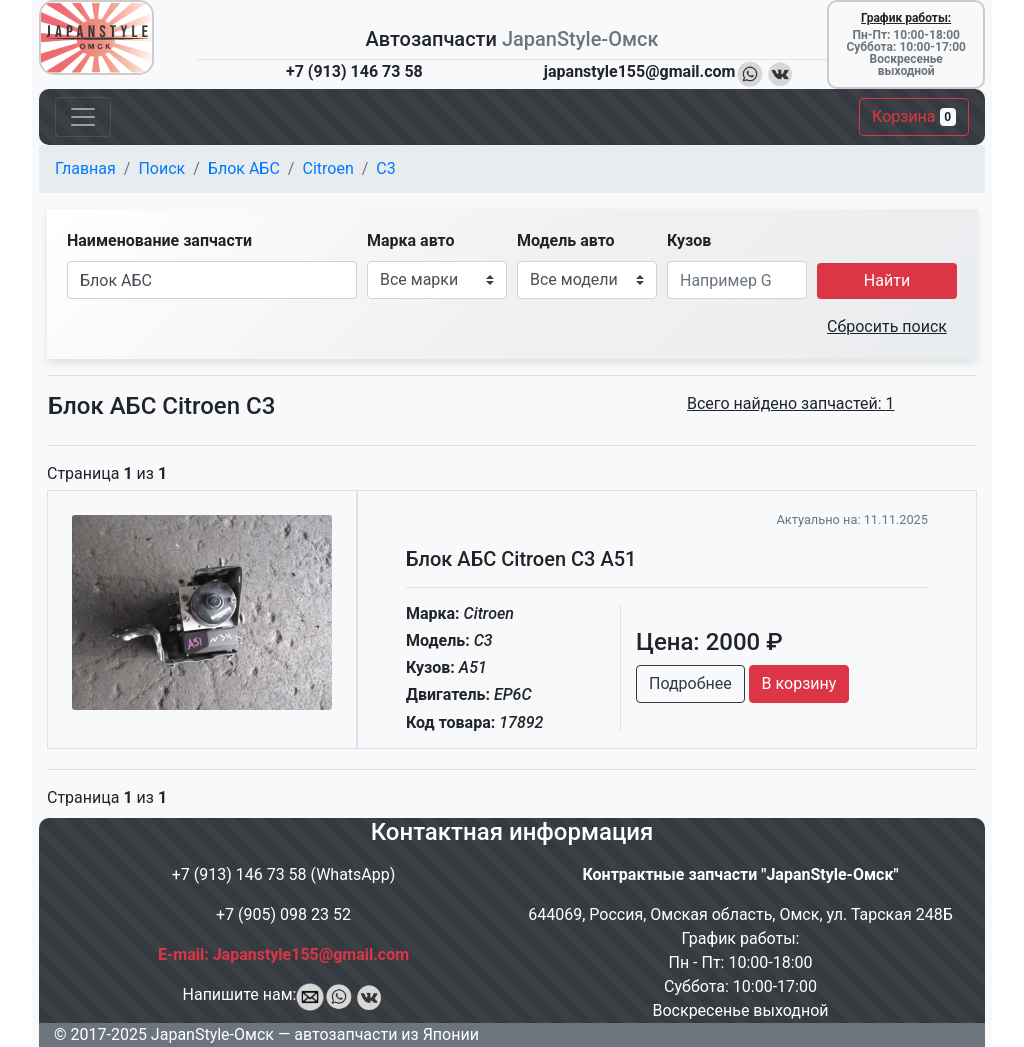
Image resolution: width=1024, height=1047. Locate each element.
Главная (85, 168)
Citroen (327, 168)
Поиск (161, 168)
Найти (887, 280)
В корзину (799, 683)
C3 (385, 168)
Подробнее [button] (690, 683)
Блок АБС (244, 168)
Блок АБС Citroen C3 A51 (521, 559)
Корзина (914, 116)
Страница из (107, 473)
